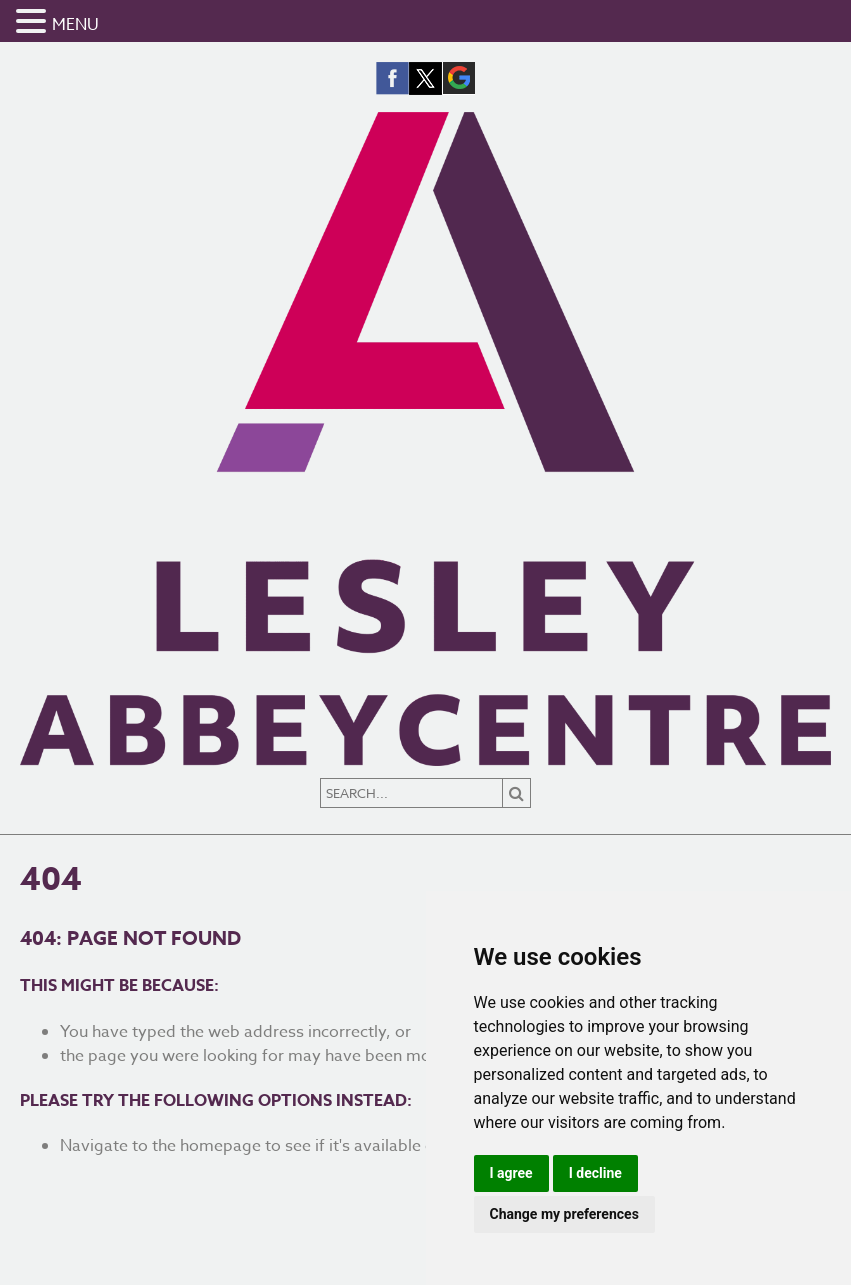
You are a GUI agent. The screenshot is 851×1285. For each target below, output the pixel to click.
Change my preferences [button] (564, 1214)
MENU (75, 25)
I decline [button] (595, 1173)
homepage (220, 1146)
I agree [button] (511, 1173)
